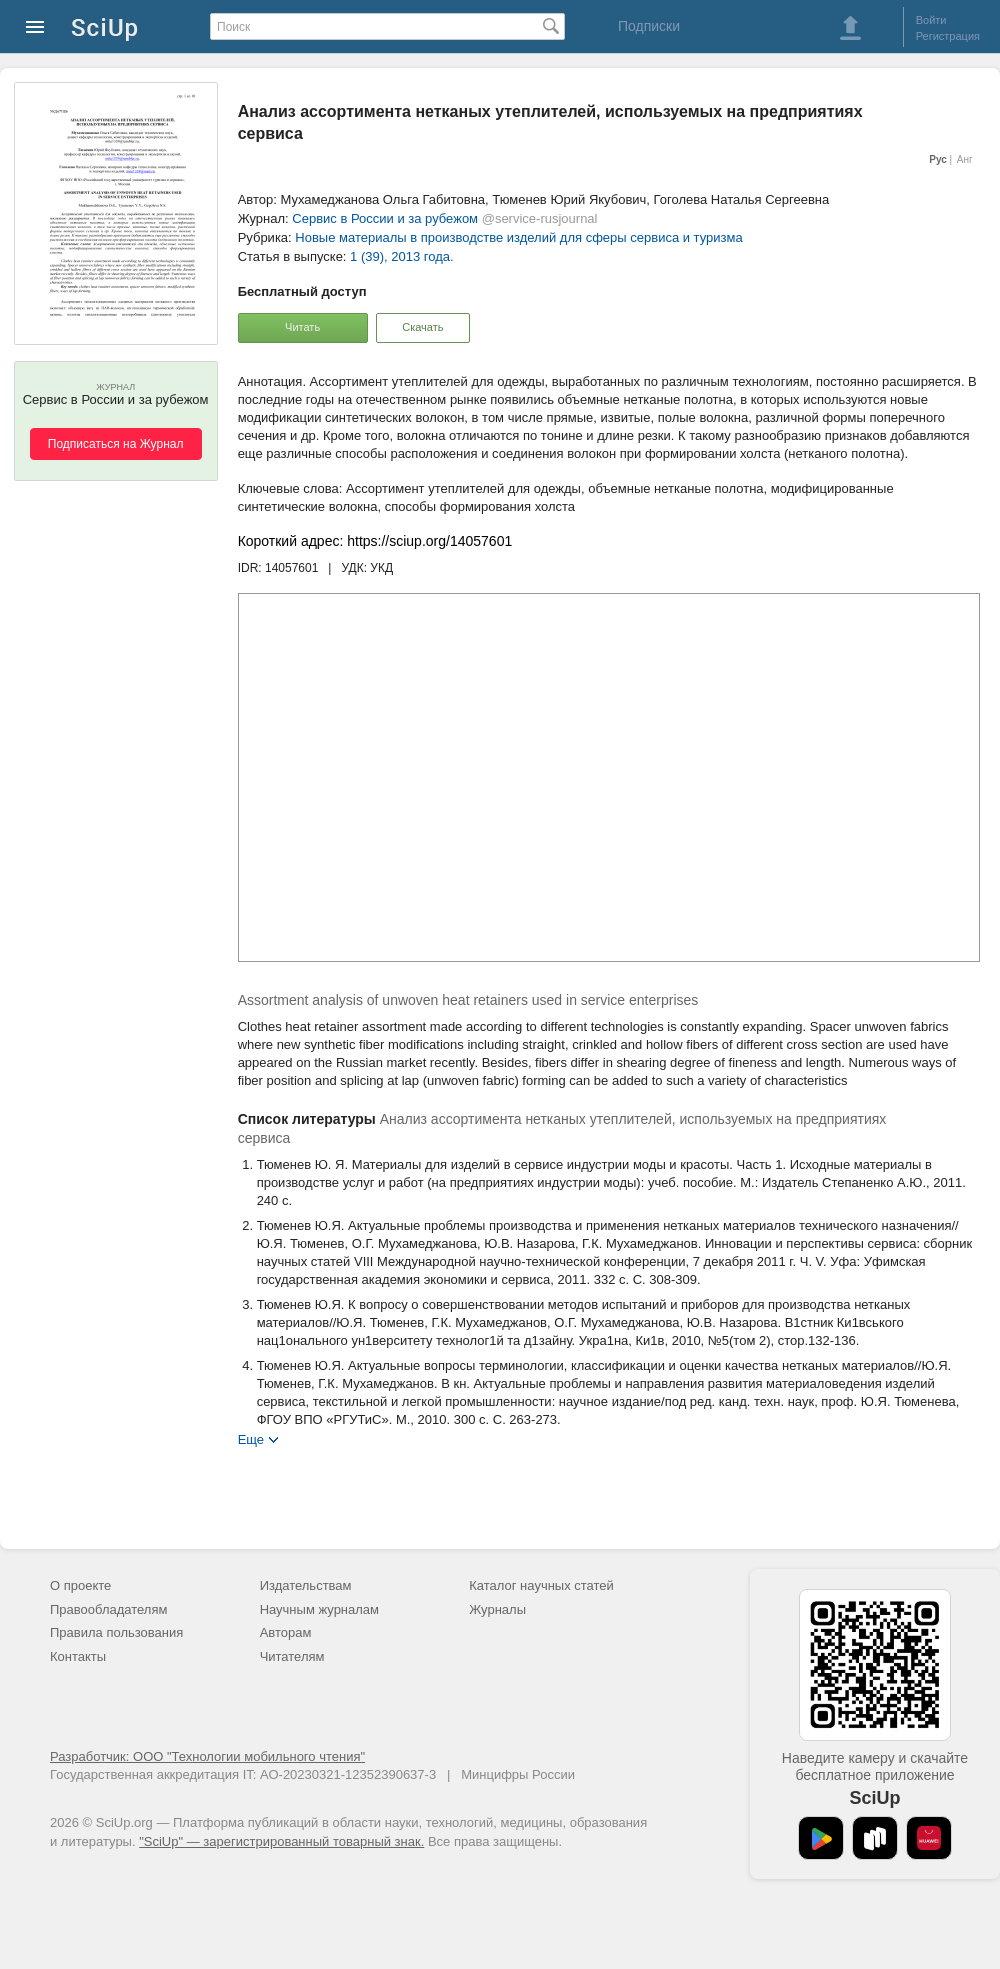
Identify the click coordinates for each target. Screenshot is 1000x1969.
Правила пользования (116, 1632)
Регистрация (948, 36)
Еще (251, 1438)
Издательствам (306, 1585)
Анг (965, 159)
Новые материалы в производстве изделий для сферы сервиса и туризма (518, 237)
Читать (302, 327)
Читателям (292, 1656)
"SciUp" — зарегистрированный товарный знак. (281, 1841)
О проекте (80, 1585)
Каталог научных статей (541, 1585)
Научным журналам (319, 1609)
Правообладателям (108, 1609)
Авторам (286, 1632)
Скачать (422, 327)
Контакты (78, 1656)
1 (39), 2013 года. (402, 256)
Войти (931, 20)
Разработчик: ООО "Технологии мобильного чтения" (207, 1756)
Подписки (649, 26)
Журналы (497, 1609)
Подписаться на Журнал (116, 444)
